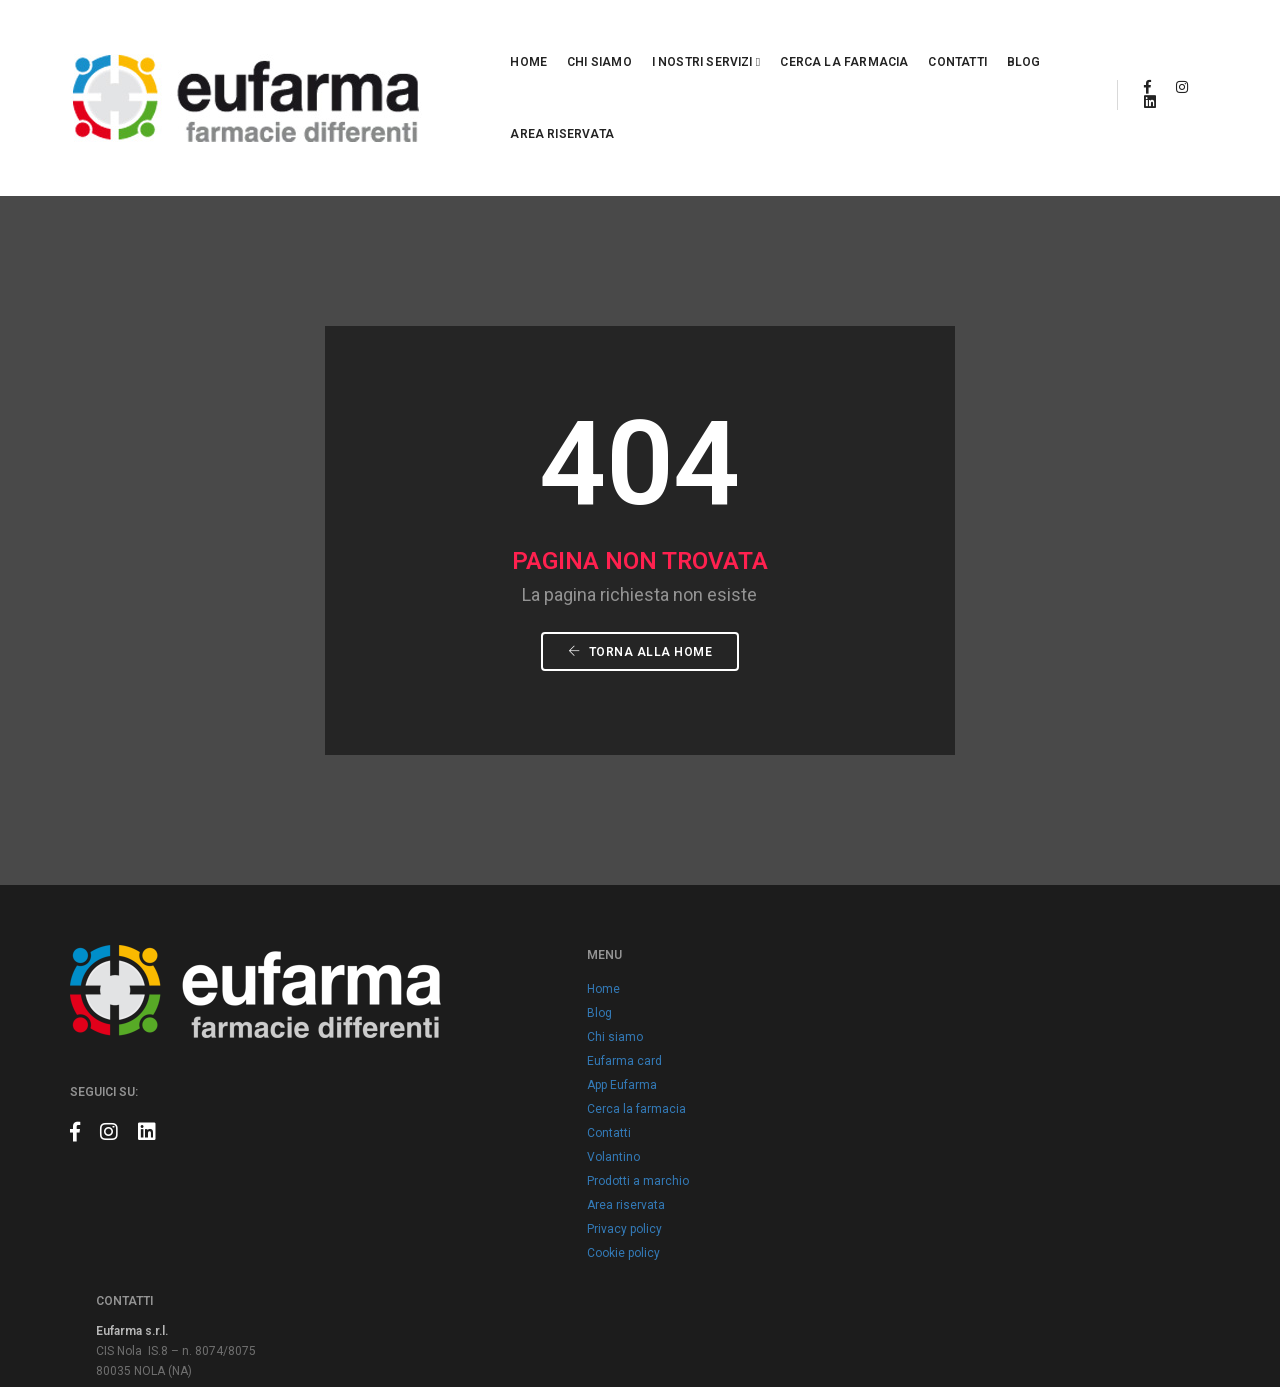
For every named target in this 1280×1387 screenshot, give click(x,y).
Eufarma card (527, 976)
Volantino (516, 1072)
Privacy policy (527, 1144)
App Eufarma (525, 1000)
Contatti (843, 38)
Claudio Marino (1168, 1327)
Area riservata (998, 38)
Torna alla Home (640, 554)
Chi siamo (485, 38)
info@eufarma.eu (965, 975)
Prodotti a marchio (541, 1096)
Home (414, 38)
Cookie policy (526, 1168)
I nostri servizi (592, 38)
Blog (910, 38)
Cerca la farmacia (730, 38)
